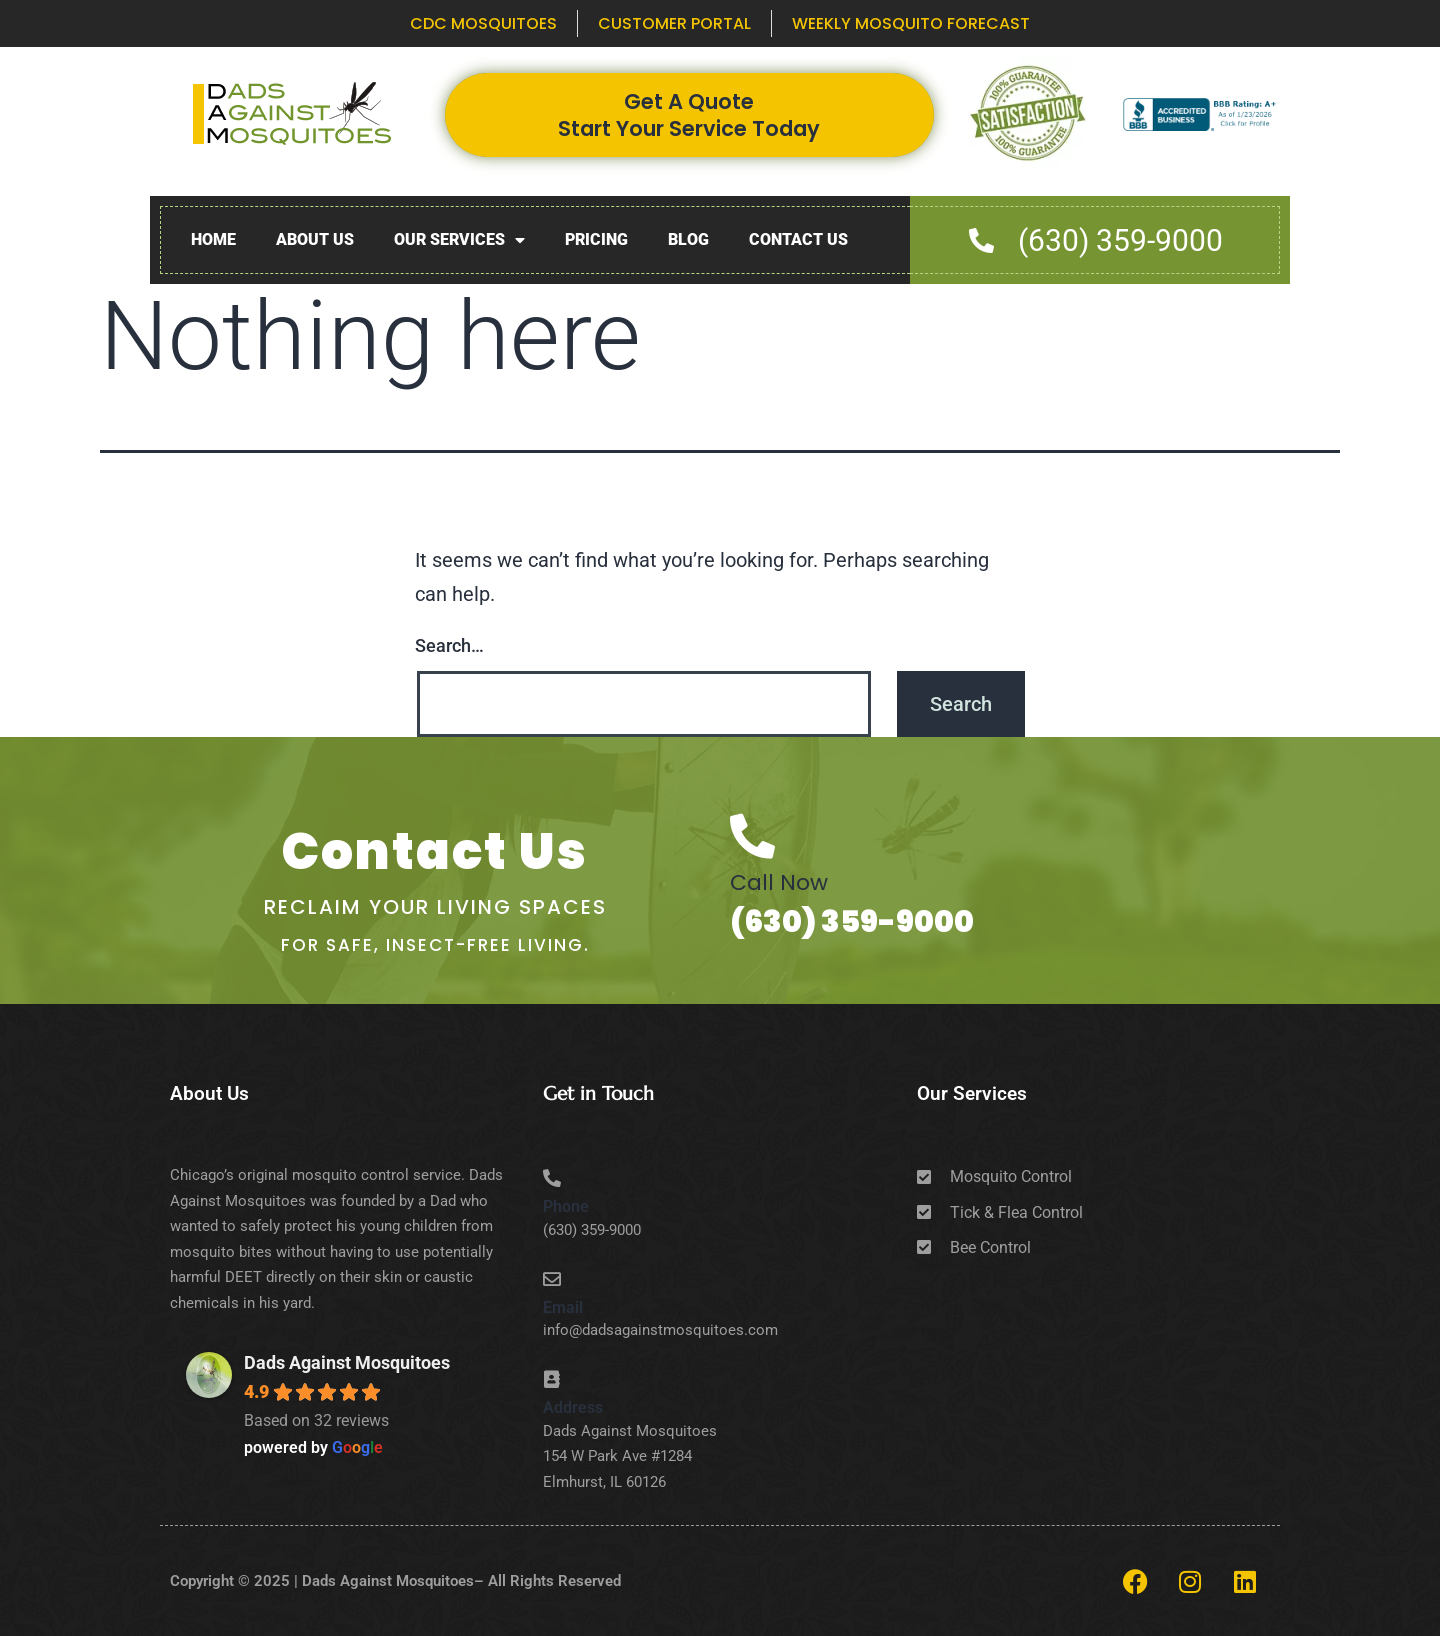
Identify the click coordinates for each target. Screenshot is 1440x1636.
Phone (566, 1206)
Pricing (596, 239)
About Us (315, 239)
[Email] (552, 1279)
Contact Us (798, 239)
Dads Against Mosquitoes (347, 1362)
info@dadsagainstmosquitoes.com (660, 1330)
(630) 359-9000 (852, 922)
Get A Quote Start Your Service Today (689, 115)
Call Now (779, 882)
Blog (688, 239)
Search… (449, 645)
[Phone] (552, 1178)
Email (563, 1307)
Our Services (459, 240)
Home (213, 239)
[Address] (552, 1379)
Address (573, 1407)
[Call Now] (752, 836)
